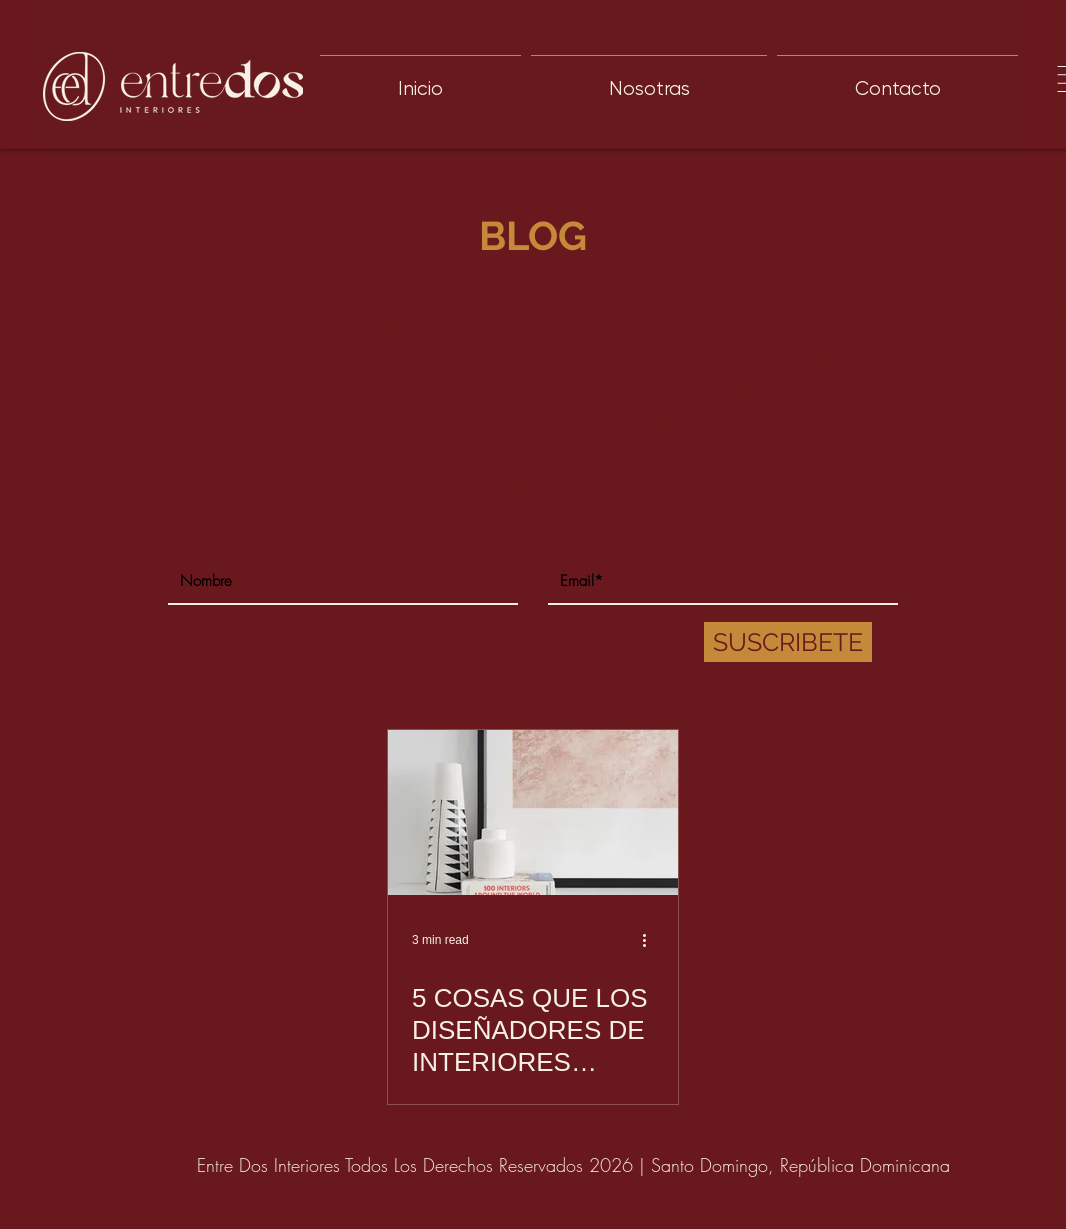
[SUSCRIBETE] (788, 642)
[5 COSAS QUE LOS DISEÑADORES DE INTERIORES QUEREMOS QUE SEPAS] (533, 812)
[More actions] (651, 940)
